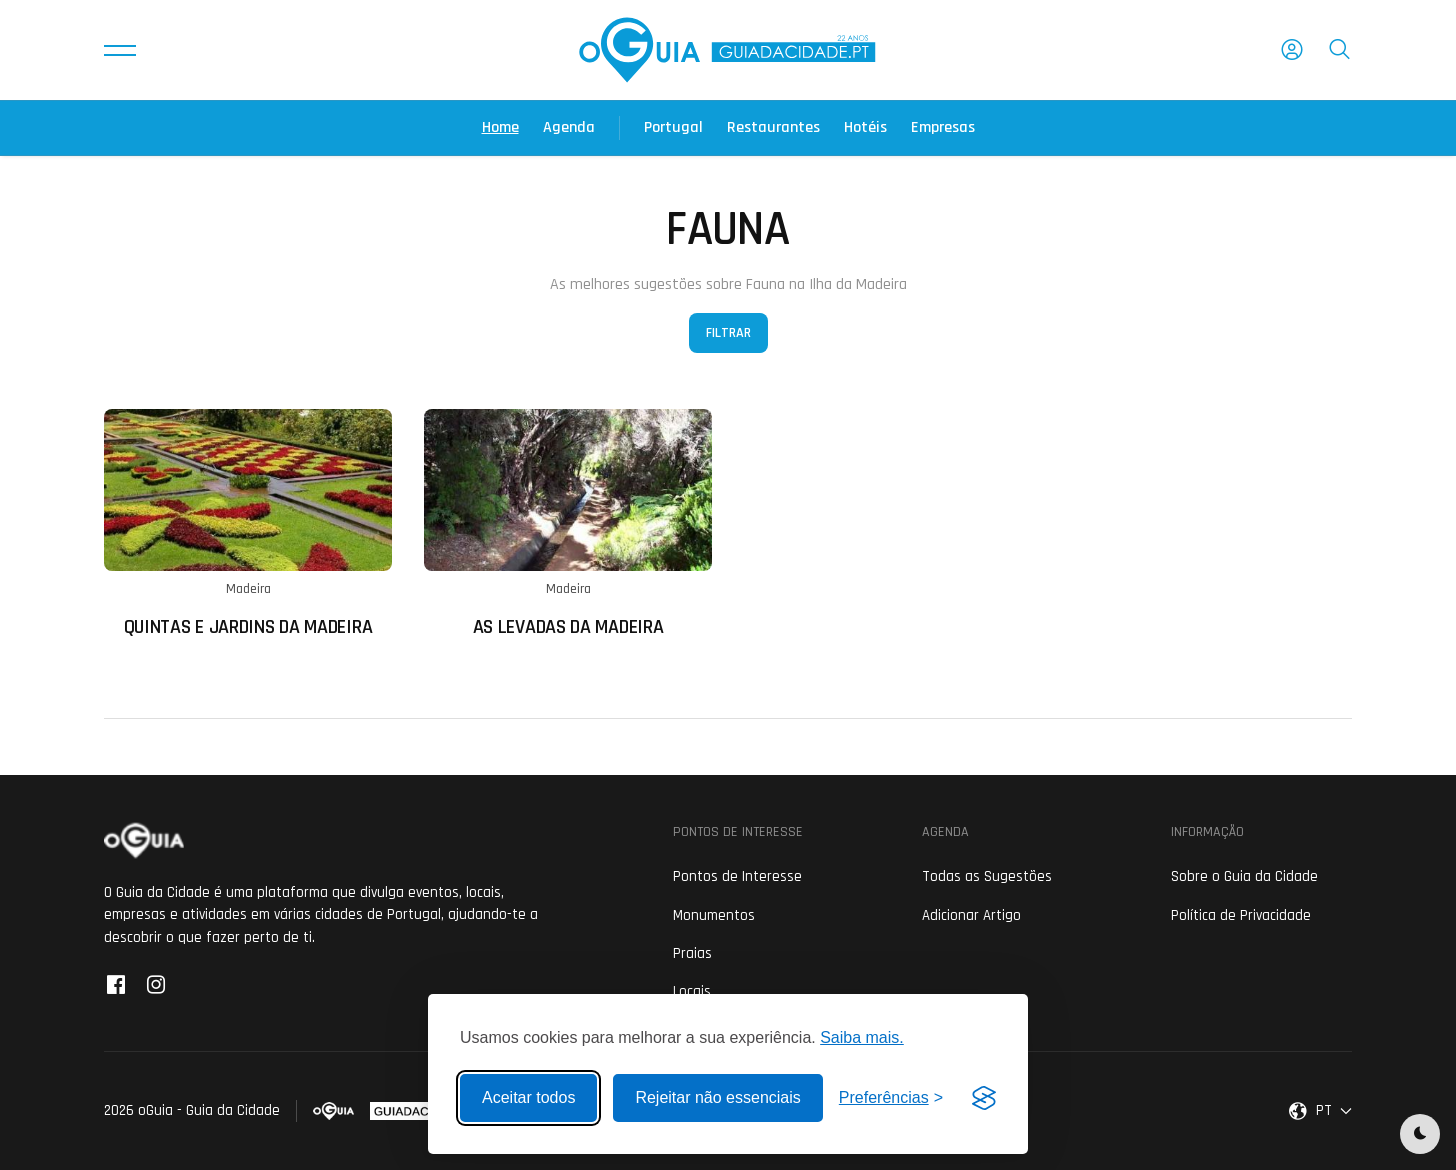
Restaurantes (773, 127)
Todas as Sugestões (987, 876)
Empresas (943, 127)
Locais (692, 991)
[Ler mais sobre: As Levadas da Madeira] (568, 523)
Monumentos (714, 915)
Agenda (569, 127)
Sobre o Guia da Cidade (1244, 876)
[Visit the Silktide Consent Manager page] (984, 1098)
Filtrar (728, 333)
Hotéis (865, 127)
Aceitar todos (528, 1097)
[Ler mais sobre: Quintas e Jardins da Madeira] (248, 523)
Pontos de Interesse (737, 876)
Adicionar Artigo (971, 915)
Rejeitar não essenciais (717, 1097)
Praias (692, 953)
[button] (120, 50)
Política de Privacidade (1241, 915)
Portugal (673, 127)
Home (500, 127)
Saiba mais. (862, 1037)
